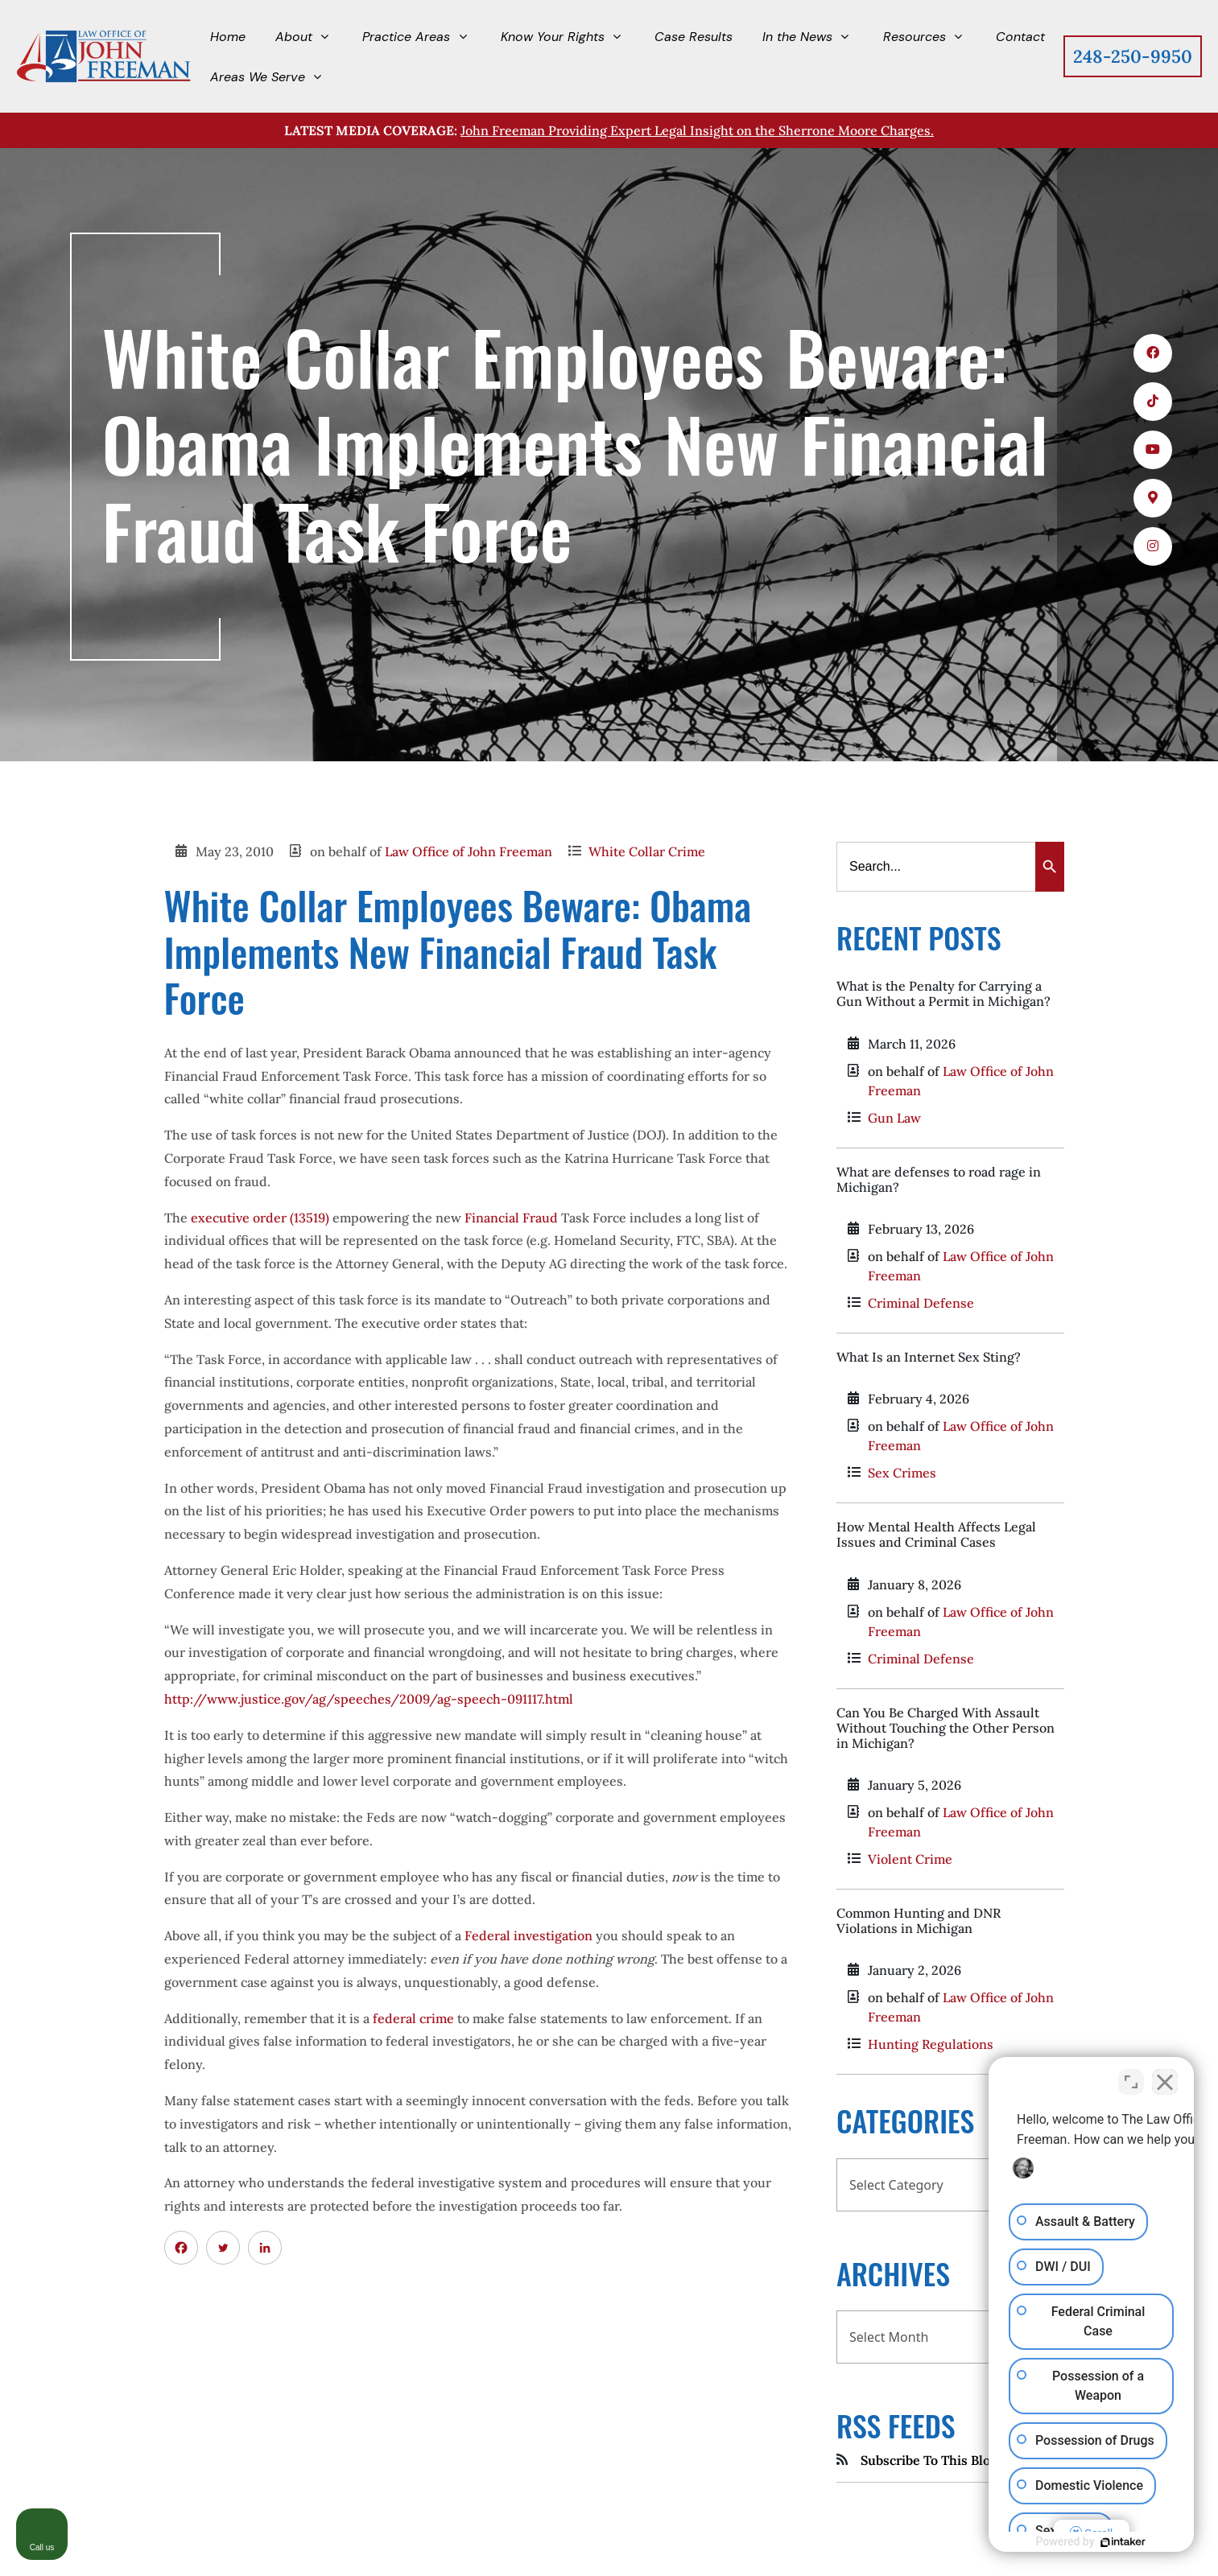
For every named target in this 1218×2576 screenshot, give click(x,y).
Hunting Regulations (930, 2044)
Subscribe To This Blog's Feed (949, 2460)
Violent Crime (910, 1859)
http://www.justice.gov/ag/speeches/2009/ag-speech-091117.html (368, 1699)
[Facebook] (181, 2248)
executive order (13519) (260, 1218)
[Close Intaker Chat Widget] (1165, 2082)
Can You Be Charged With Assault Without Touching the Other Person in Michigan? (945, 1727)
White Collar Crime (646, 851)
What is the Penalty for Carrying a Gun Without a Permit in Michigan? (943, 993)
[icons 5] (1152, 546)
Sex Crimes (902, 1473)
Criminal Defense (921, 1303)
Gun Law (894, 1118)
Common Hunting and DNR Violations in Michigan (918, 1920)
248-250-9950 (1132, 56)
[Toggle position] (1131, 2082)
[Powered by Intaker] (1123, 2542)
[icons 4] (1152, 498)
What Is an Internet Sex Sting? (928, 1357)
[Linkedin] (265, 2248)
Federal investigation (528, 1935)
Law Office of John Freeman (468, 851)
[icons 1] (1152, 353)
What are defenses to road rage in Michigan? (938, 1179)
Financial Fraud (511, 1218)
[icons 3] (1152, 450)
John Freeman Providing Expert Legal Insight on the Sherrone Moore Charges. (697, 130)
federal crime (413, 2018)
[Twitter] (223, 2248)
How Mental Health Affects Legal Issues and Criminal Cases (936, 1534)
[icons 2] (1152, 401)
